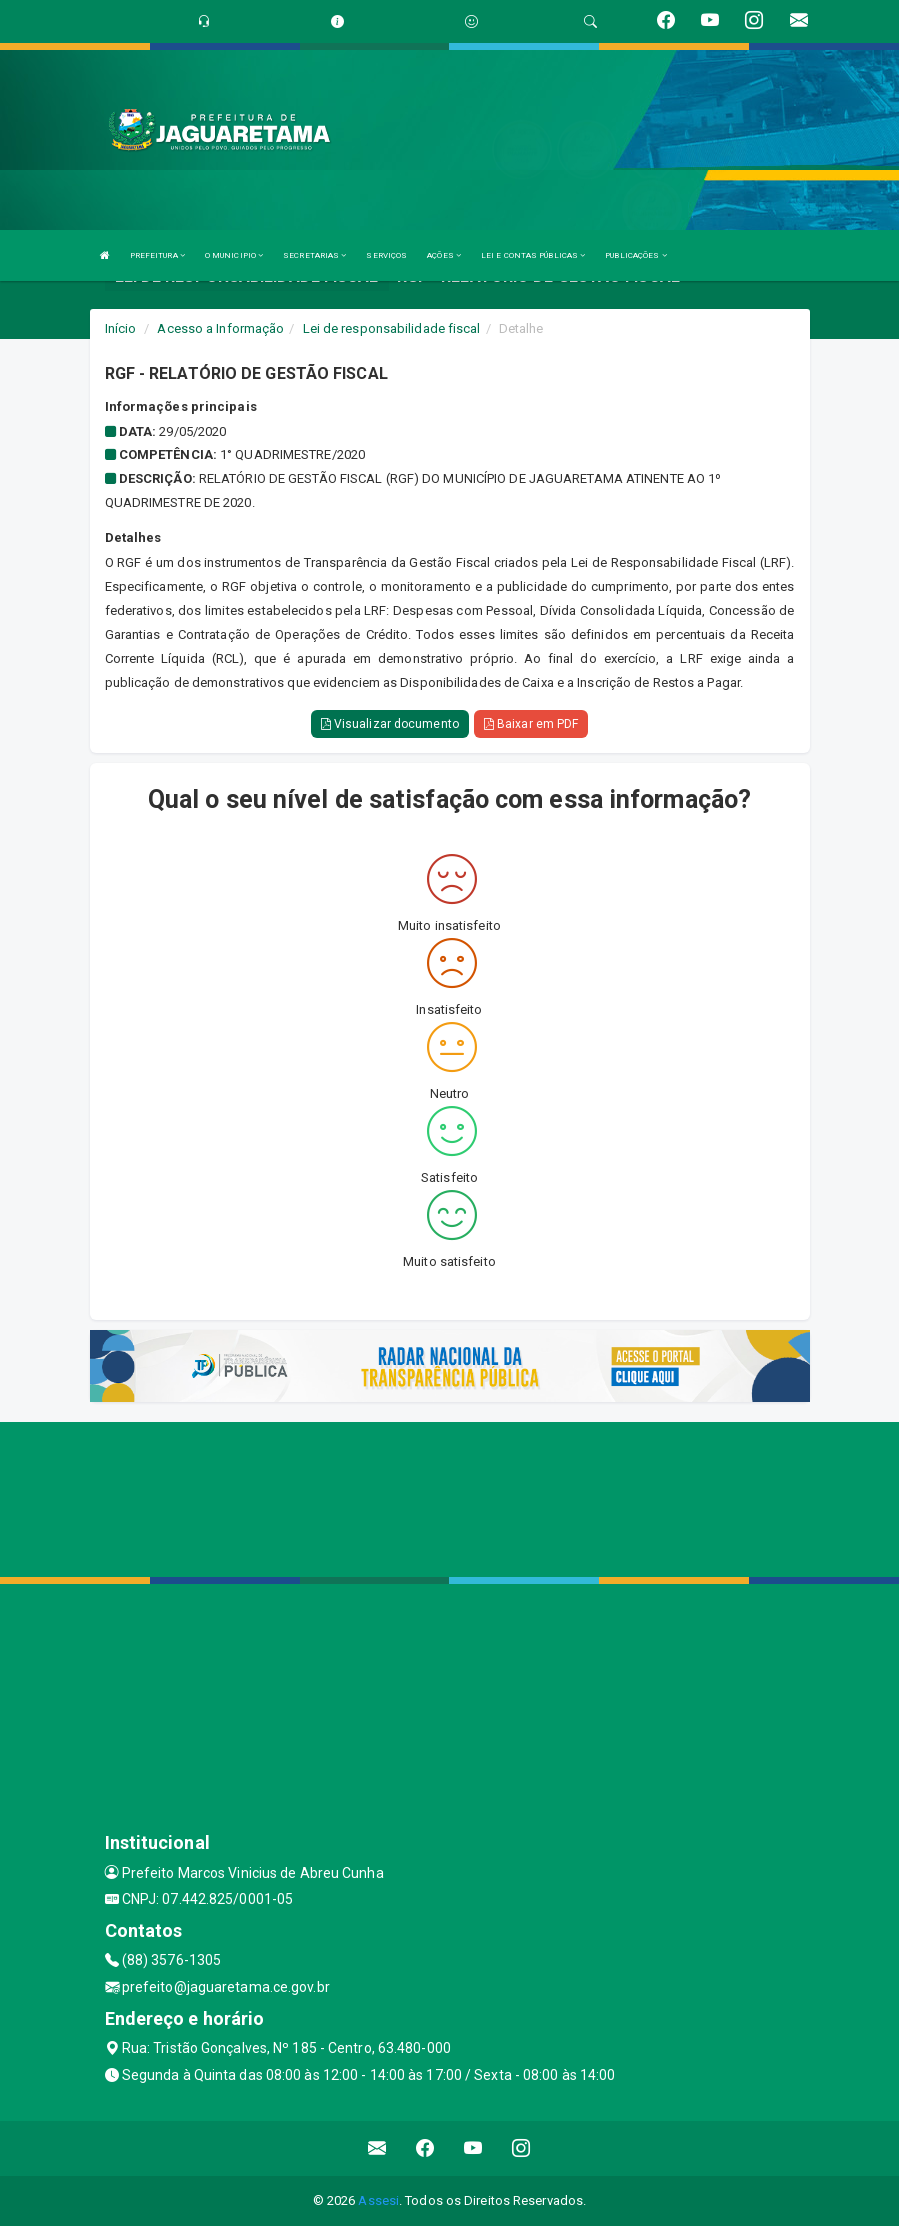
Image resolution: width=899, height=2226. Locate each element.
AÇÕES (444, 255)
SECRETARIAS (314, 255)
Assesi (378, 2200)
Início (121, 328)
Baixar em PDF (531, 724)
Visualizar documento (390, 724)
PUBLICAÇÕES (635, 255)
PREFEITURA (157, 255)
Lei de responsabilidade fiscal (392, 328)
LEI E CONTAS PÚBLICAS (533, 255)
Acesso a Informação (220, 328)
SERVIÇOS (386, 255)
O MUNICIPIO (234, 255)
